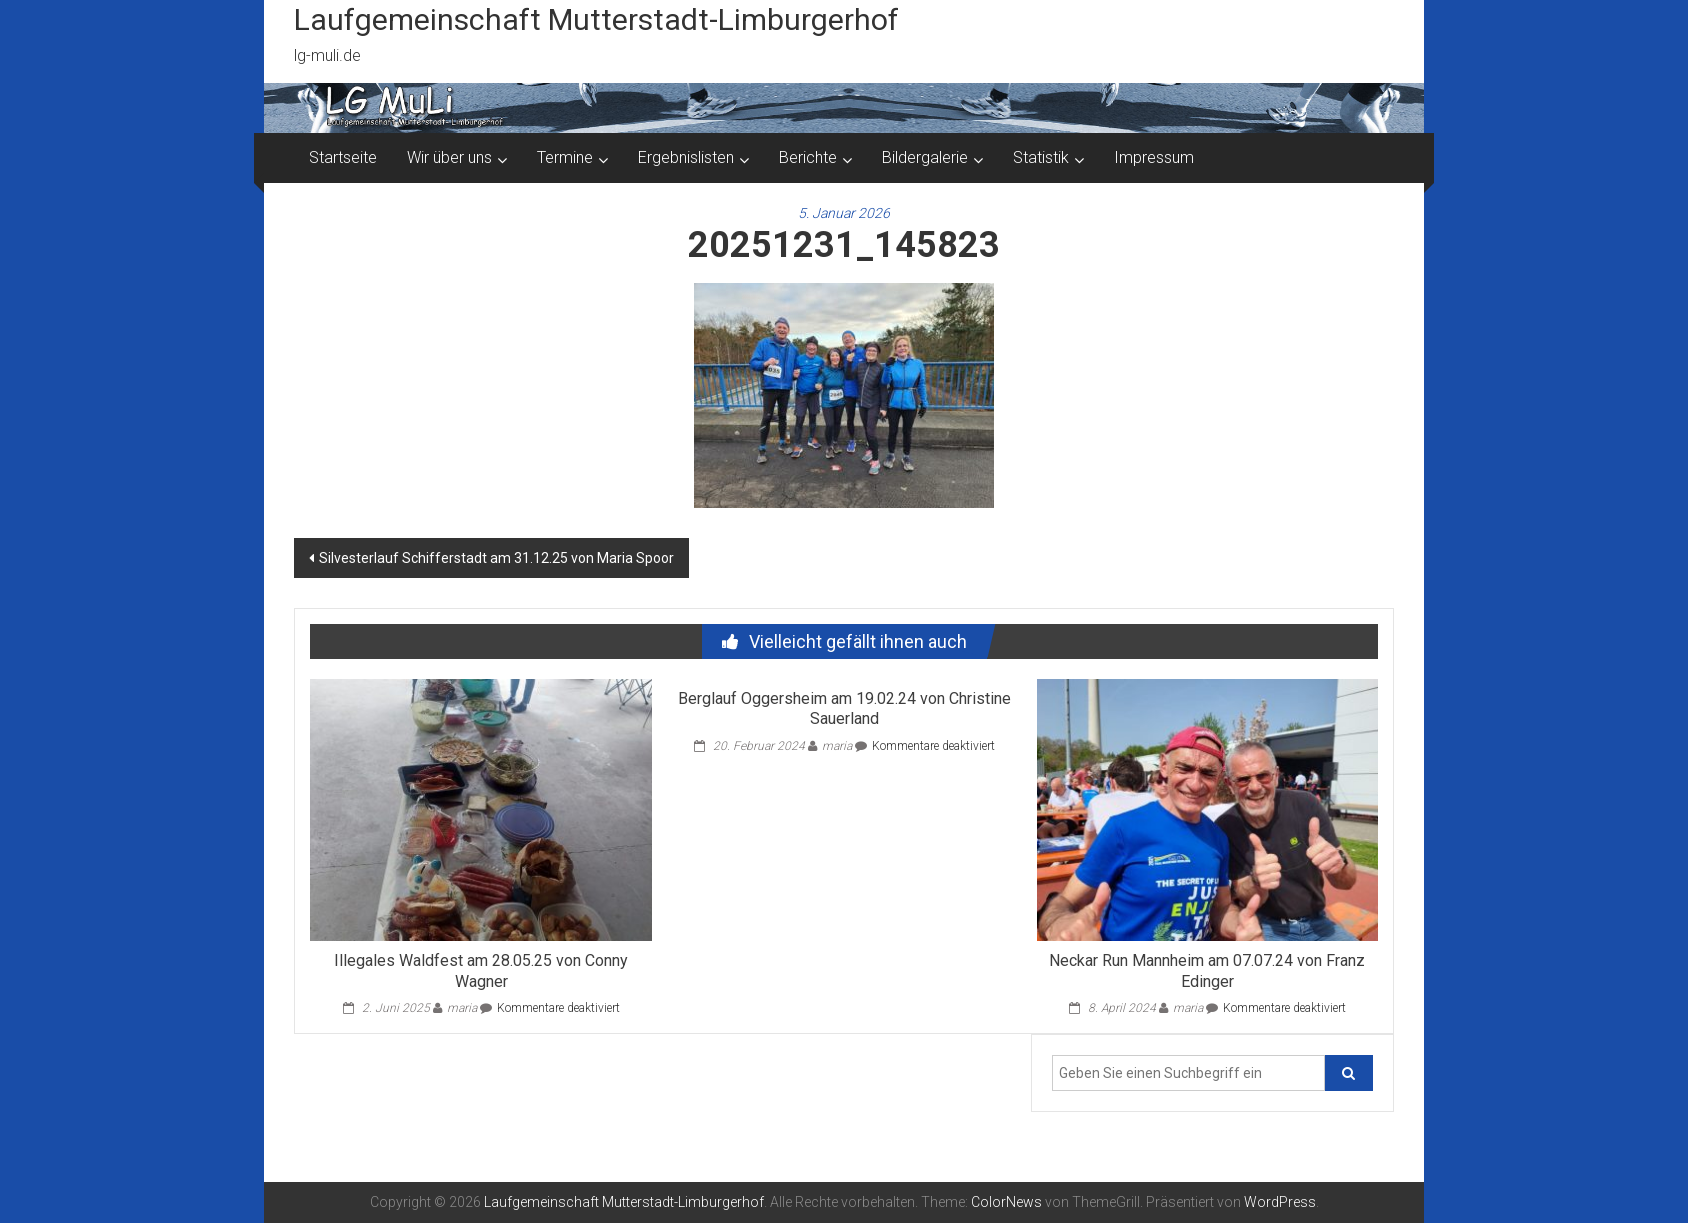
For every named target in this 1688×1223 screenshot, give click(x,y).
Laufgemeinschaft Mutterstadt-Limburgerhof (596, 19)
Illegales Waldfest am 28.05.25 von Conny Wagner (481, 971)
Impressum (1154, 157)
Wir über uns (449, 157)
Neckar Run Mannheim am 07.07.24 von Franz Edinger (1207, 971)
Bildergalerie (925, 157)
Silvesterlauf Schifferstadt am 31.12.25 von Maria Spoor (496, 558)
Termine (565, 157)
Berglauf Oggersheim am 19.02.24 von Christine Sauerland (844, 709)
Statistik (1041, 157)
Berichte (808, 157)
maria (462, 1008)
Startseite (343, 157)
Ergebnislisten (686, 157)
